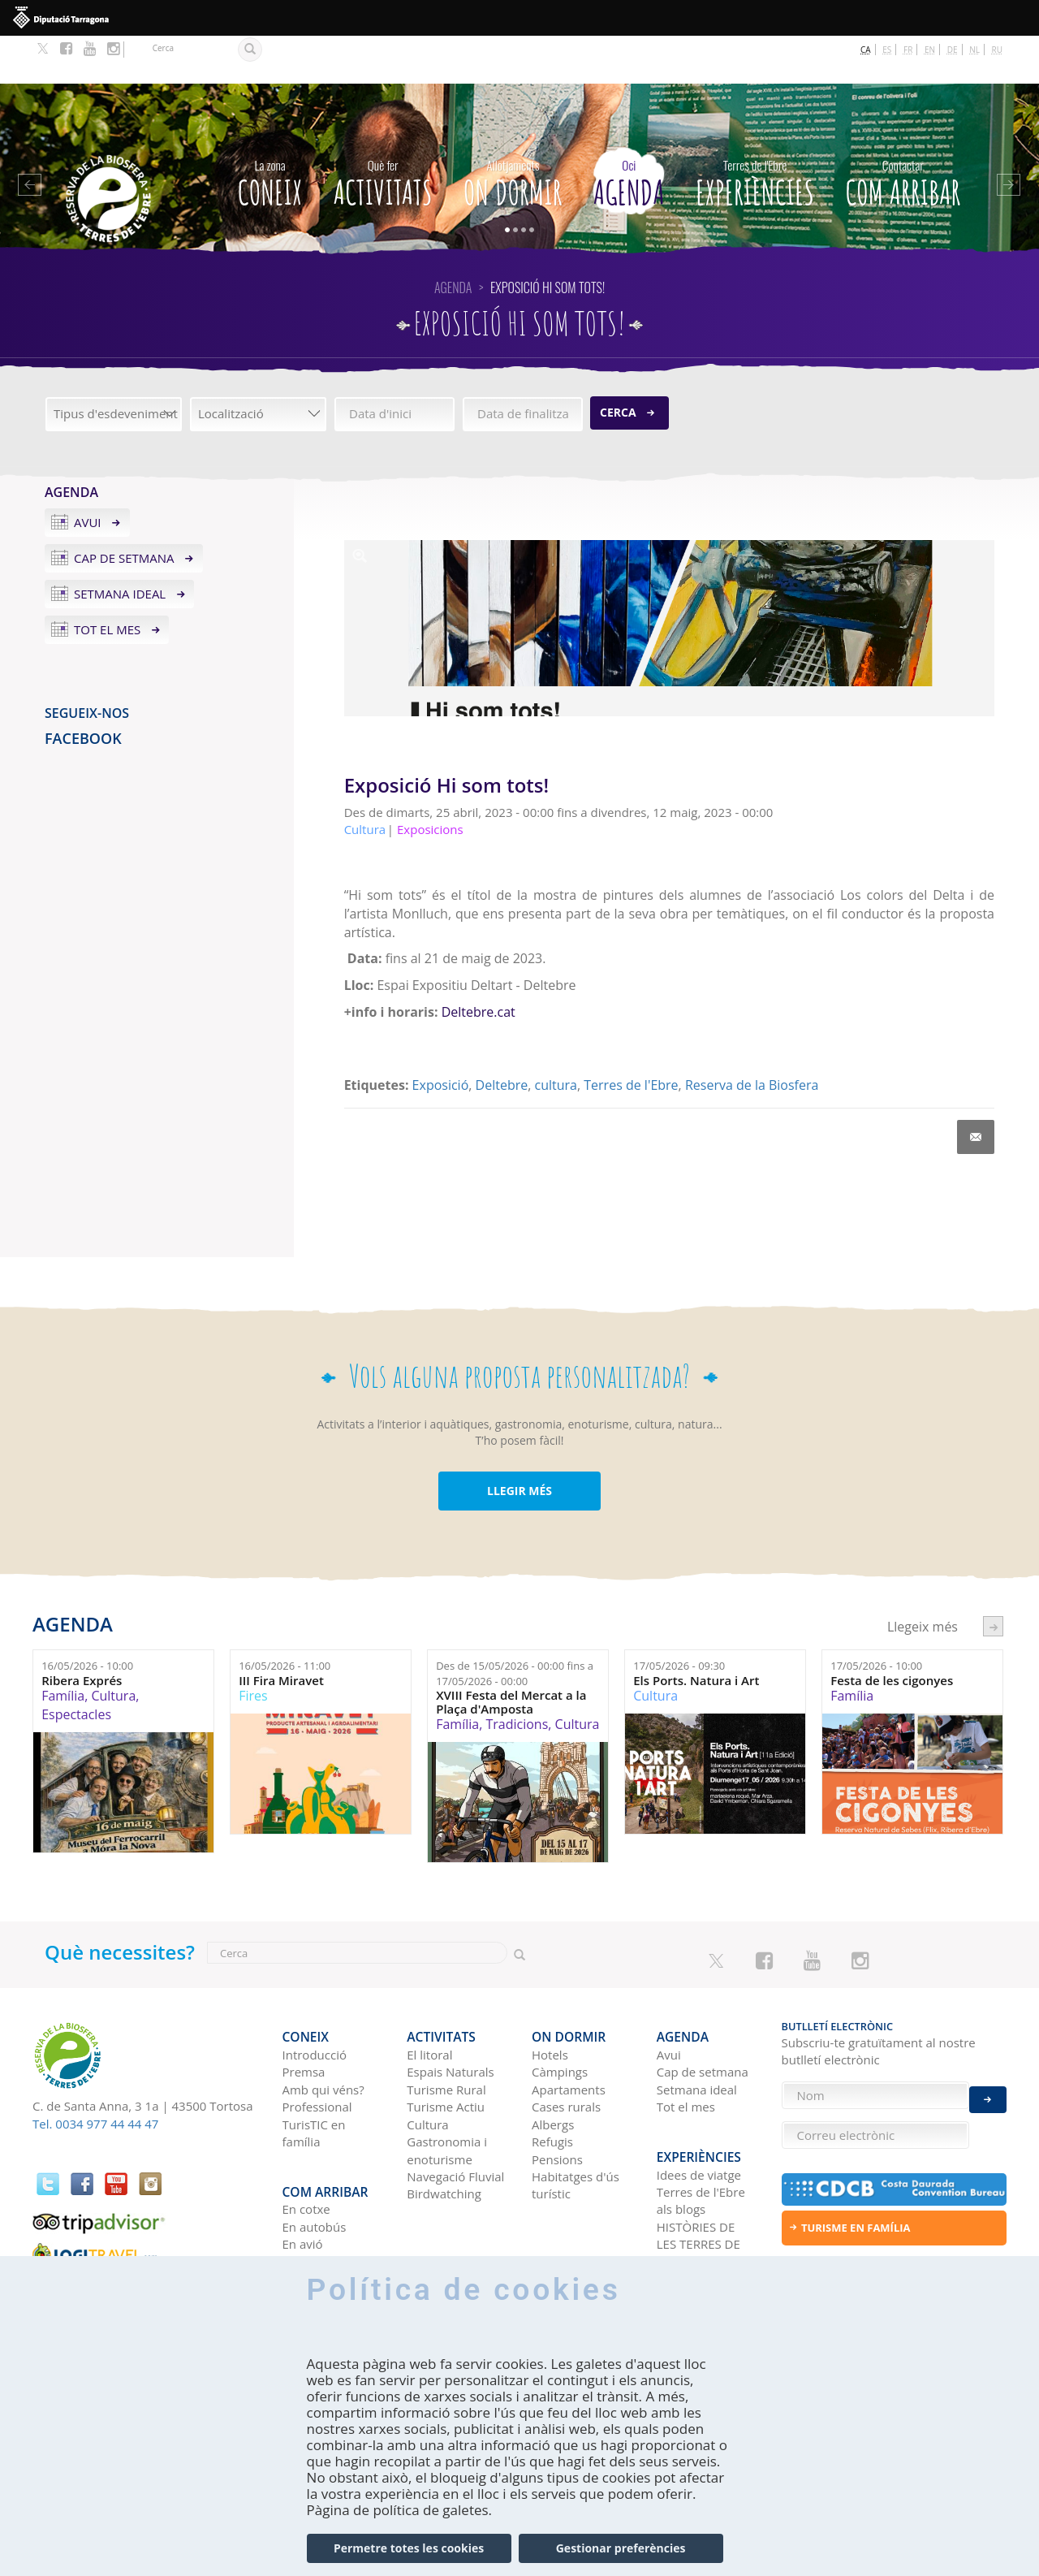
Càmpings (560, 2011)
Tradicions (516, 1676)
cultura (556, 1036)
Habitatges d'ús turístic (575, 2124)
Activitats (383, 131)
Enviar (988, 2085)
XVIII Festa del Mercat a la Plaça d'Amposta (511, 1653)
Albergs (553, 2063)
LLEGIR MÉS (519, 1442)
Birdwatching (444, 2133)
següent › (993, 1578)
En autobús (314, 2154)
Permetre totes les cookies (409, 2548)
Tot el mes (107, 581)
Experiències (755, 131)
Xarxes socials (696, 2206)
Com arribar (902, 131)
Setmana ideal (120, 546)
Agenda (629, 131)
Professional (317, 2046)
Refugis (552, 2080)
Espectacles (76, 1666)
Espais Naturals (450, 2011)
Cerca (618, 364)
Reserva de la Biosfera (751, 1036)
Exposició (440, 1036)
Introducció (314, 1994)
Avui (87, 474)
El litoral (429, 1994)
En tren (303, 2189)
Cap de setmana (124, 510)
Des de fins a (514, 1625)
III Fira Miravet (281, 1633)
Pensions (557, 2098)
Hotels (550, 1994)
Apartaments (569, 2029)
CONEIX (270, 131)
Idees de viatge (699, 2102)
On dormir (513, 131)
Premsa (303, 2011)
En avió (302, 2171)
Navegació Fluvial (455, 2115)
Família (62, 1648)
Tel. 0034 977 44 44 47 (95, 2075)
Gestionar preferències (621, 2548)
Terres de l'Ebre (631, 1036)
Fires (253, 1648)
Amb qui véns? (323, 2029)
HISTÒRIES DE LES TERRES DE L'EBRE (698, 2171)
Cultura (113, 1648)
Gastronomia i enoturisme (447, 2089)
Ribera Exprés (81, 1633)
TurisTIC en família (314, 2072)
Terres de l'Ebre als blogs (701, 2127)
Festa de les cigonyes (891, 1633)
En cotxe (306, 2136)
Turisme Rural (446, 2029)
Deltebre (502, 1036)
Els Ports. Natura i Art (696, 1633)
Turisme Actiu (446, 2046)
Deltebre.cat (478, 964)
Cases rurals (566, 2046)
